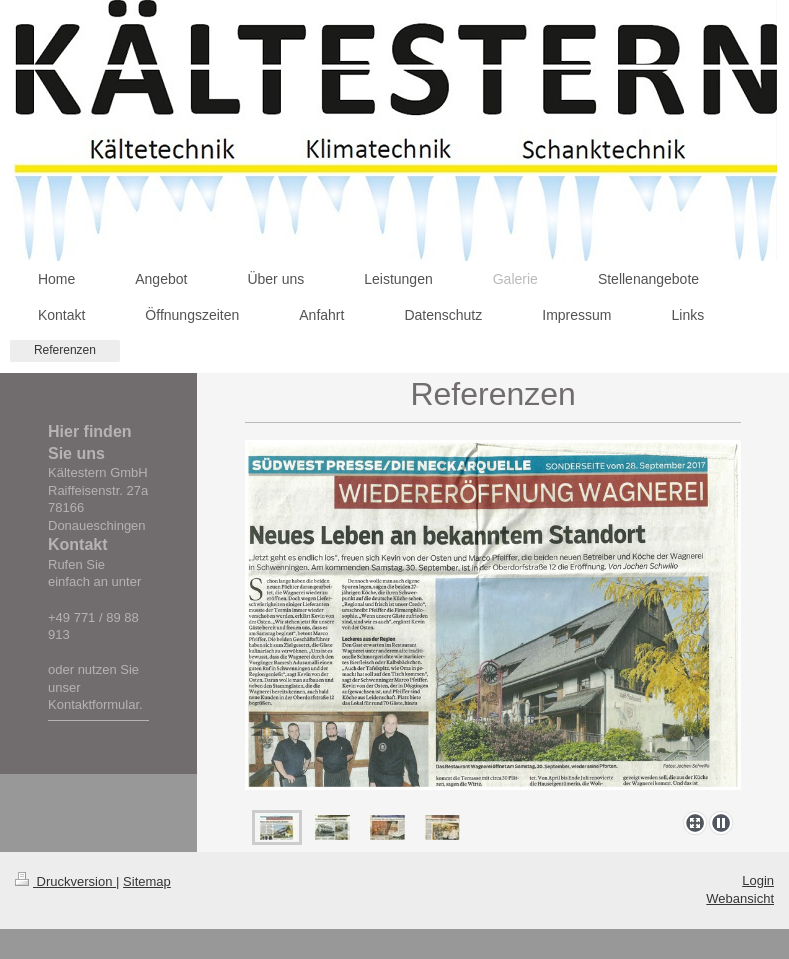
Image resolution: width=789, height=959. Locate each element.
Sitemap (147, 881)
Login (758, 880)
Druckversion (65, 881)
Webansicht (740, 898)
